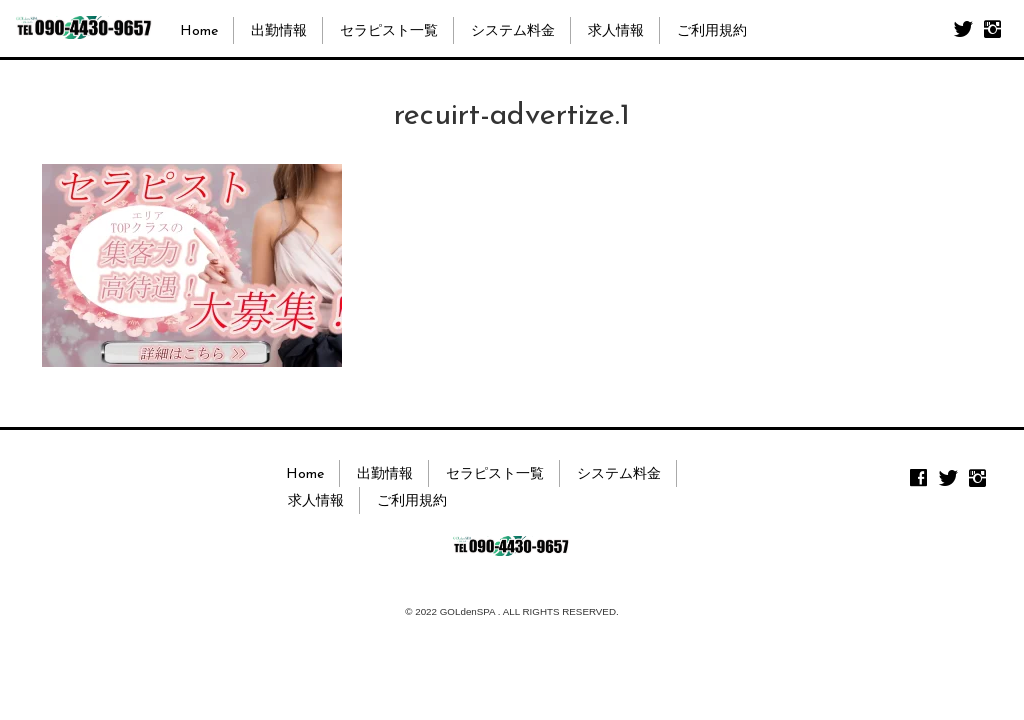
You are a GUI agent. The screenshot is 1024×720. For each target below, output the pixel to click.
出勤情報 (279, 31)
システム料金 (513, 31)
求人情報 (616, 31)
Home (199, 31)
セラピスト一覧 (389, 31)
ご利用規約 (712, 31)
